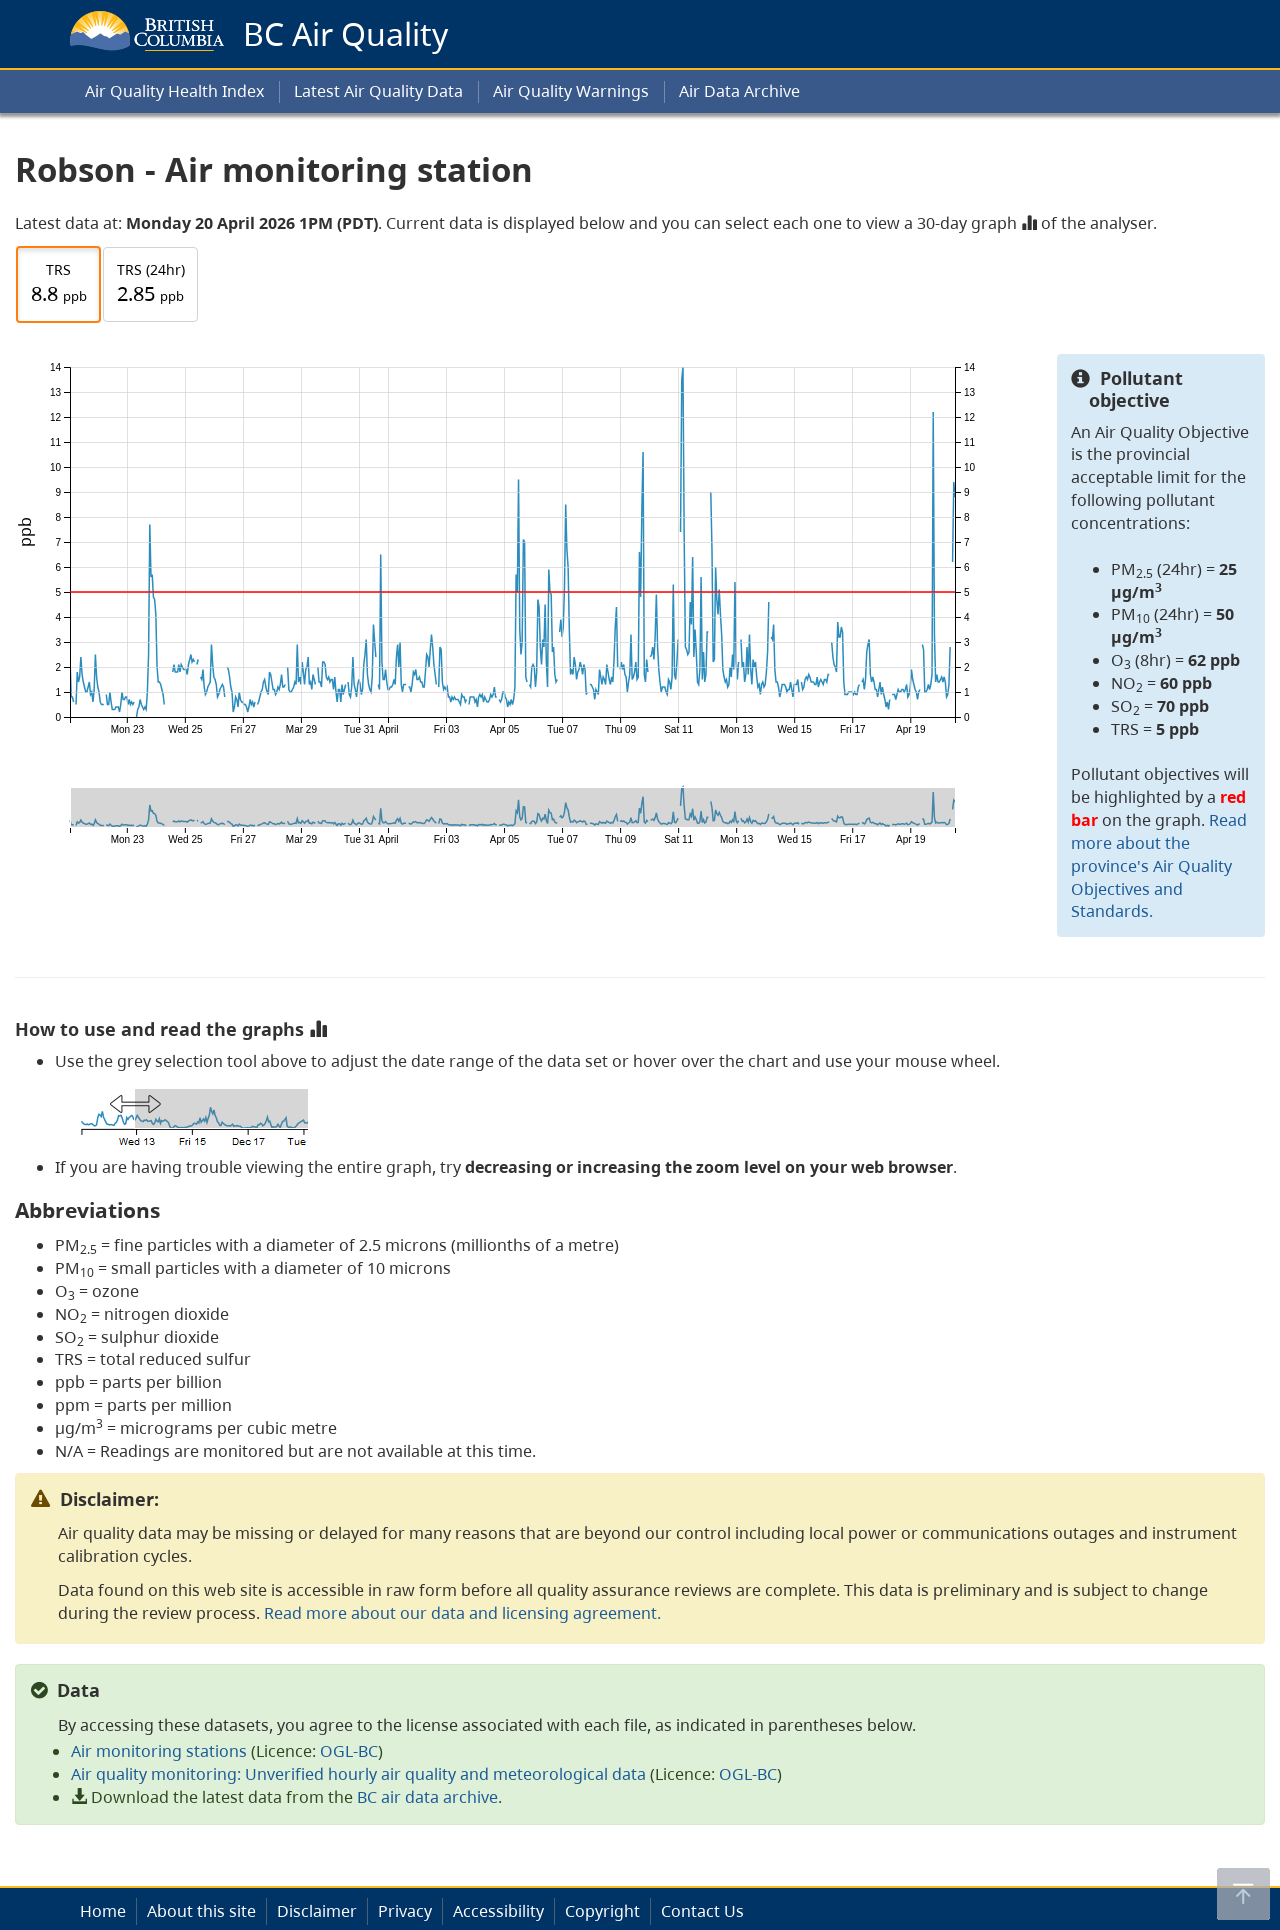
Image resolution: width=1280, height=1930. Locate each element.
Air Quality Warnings (571, 91)
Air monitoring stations (159, 1751)
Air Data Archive (739, 91)
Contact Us (702, 1911)
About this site (201, 1911)
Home (103, 1911)
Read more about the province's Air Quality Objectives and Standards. (1159, 865)
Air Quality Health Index (174, 91)
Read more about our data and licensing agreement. (462, 1613)
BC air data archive (427, 1797)
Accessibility (498, 1911)
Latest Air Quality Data (378, 91)
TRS (59, 284)
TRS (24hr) (151, 284)
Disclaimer (317, 1911)
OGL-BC (349, 1751)
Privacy (405, 1911)
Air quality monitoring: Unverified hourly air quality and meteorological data (358, 1774)
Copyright (602, 1911)
